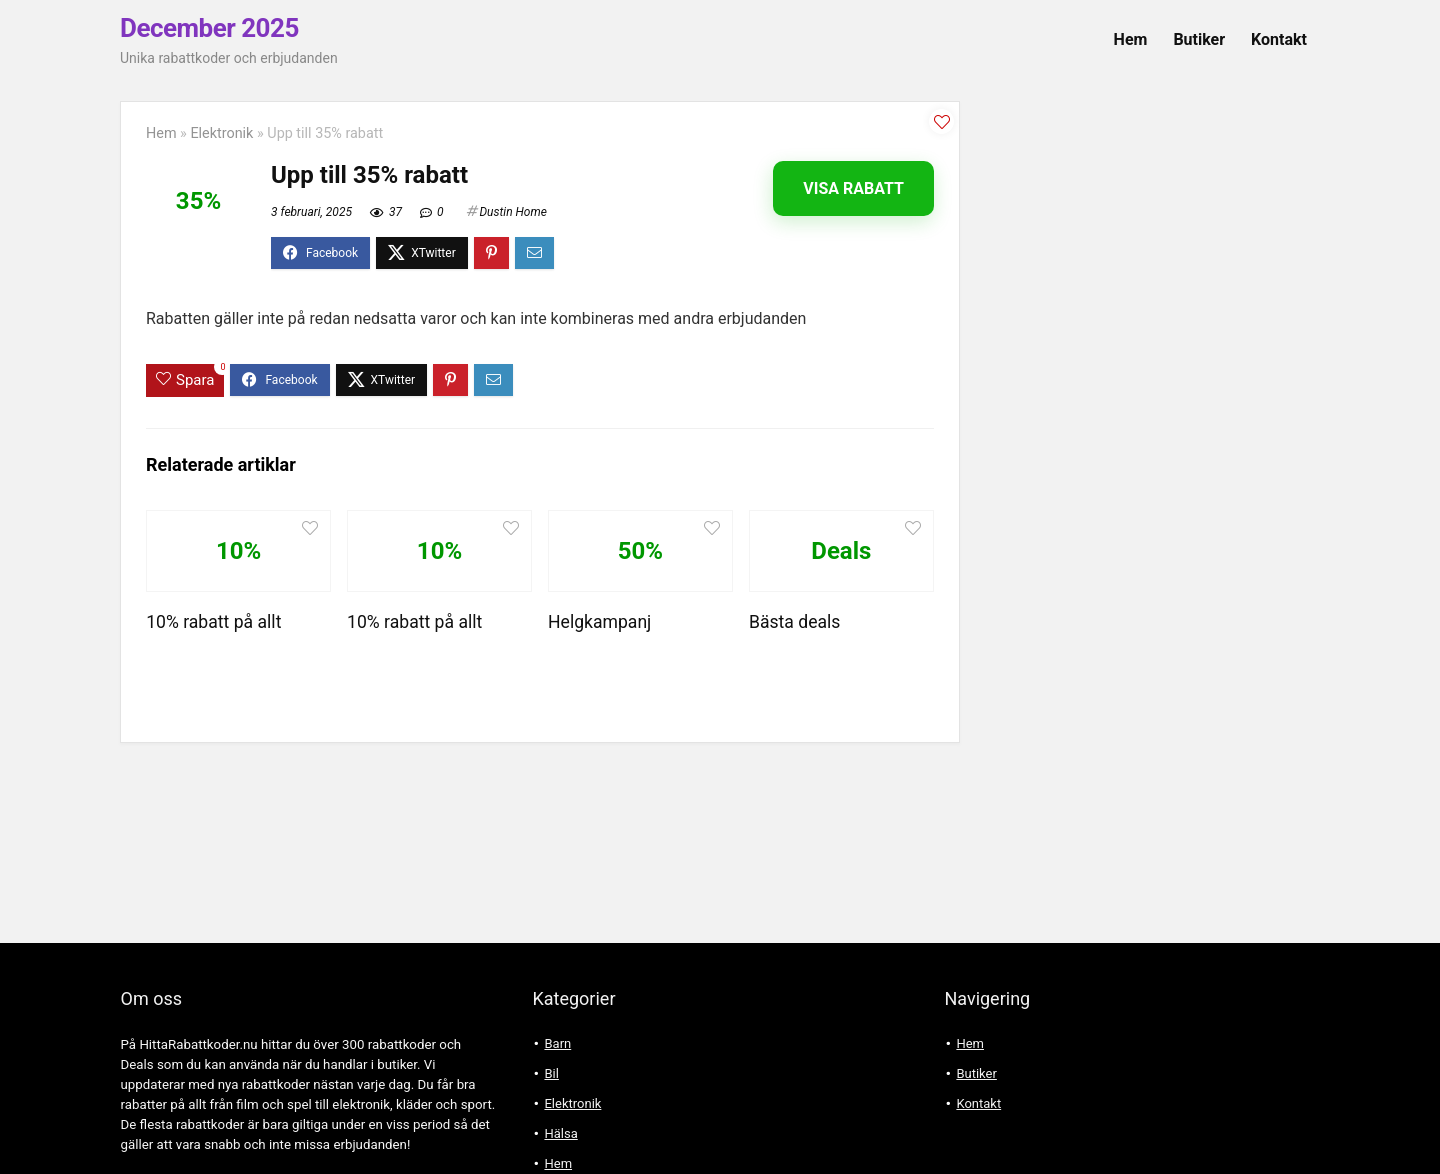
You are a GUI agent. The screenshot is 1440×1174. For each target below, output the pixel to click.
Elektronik (221, 133)
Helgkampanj (599, 622)
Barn (557, 1043)
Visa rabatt (853, 188)
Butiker (1199, 39)
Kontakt (1279, 39)
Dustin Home (512, 212)
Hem (1131, 39)
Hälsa (560, 1133)
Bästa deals (794, 622)
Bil (551, 1073)
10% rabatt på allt (213, 622)
